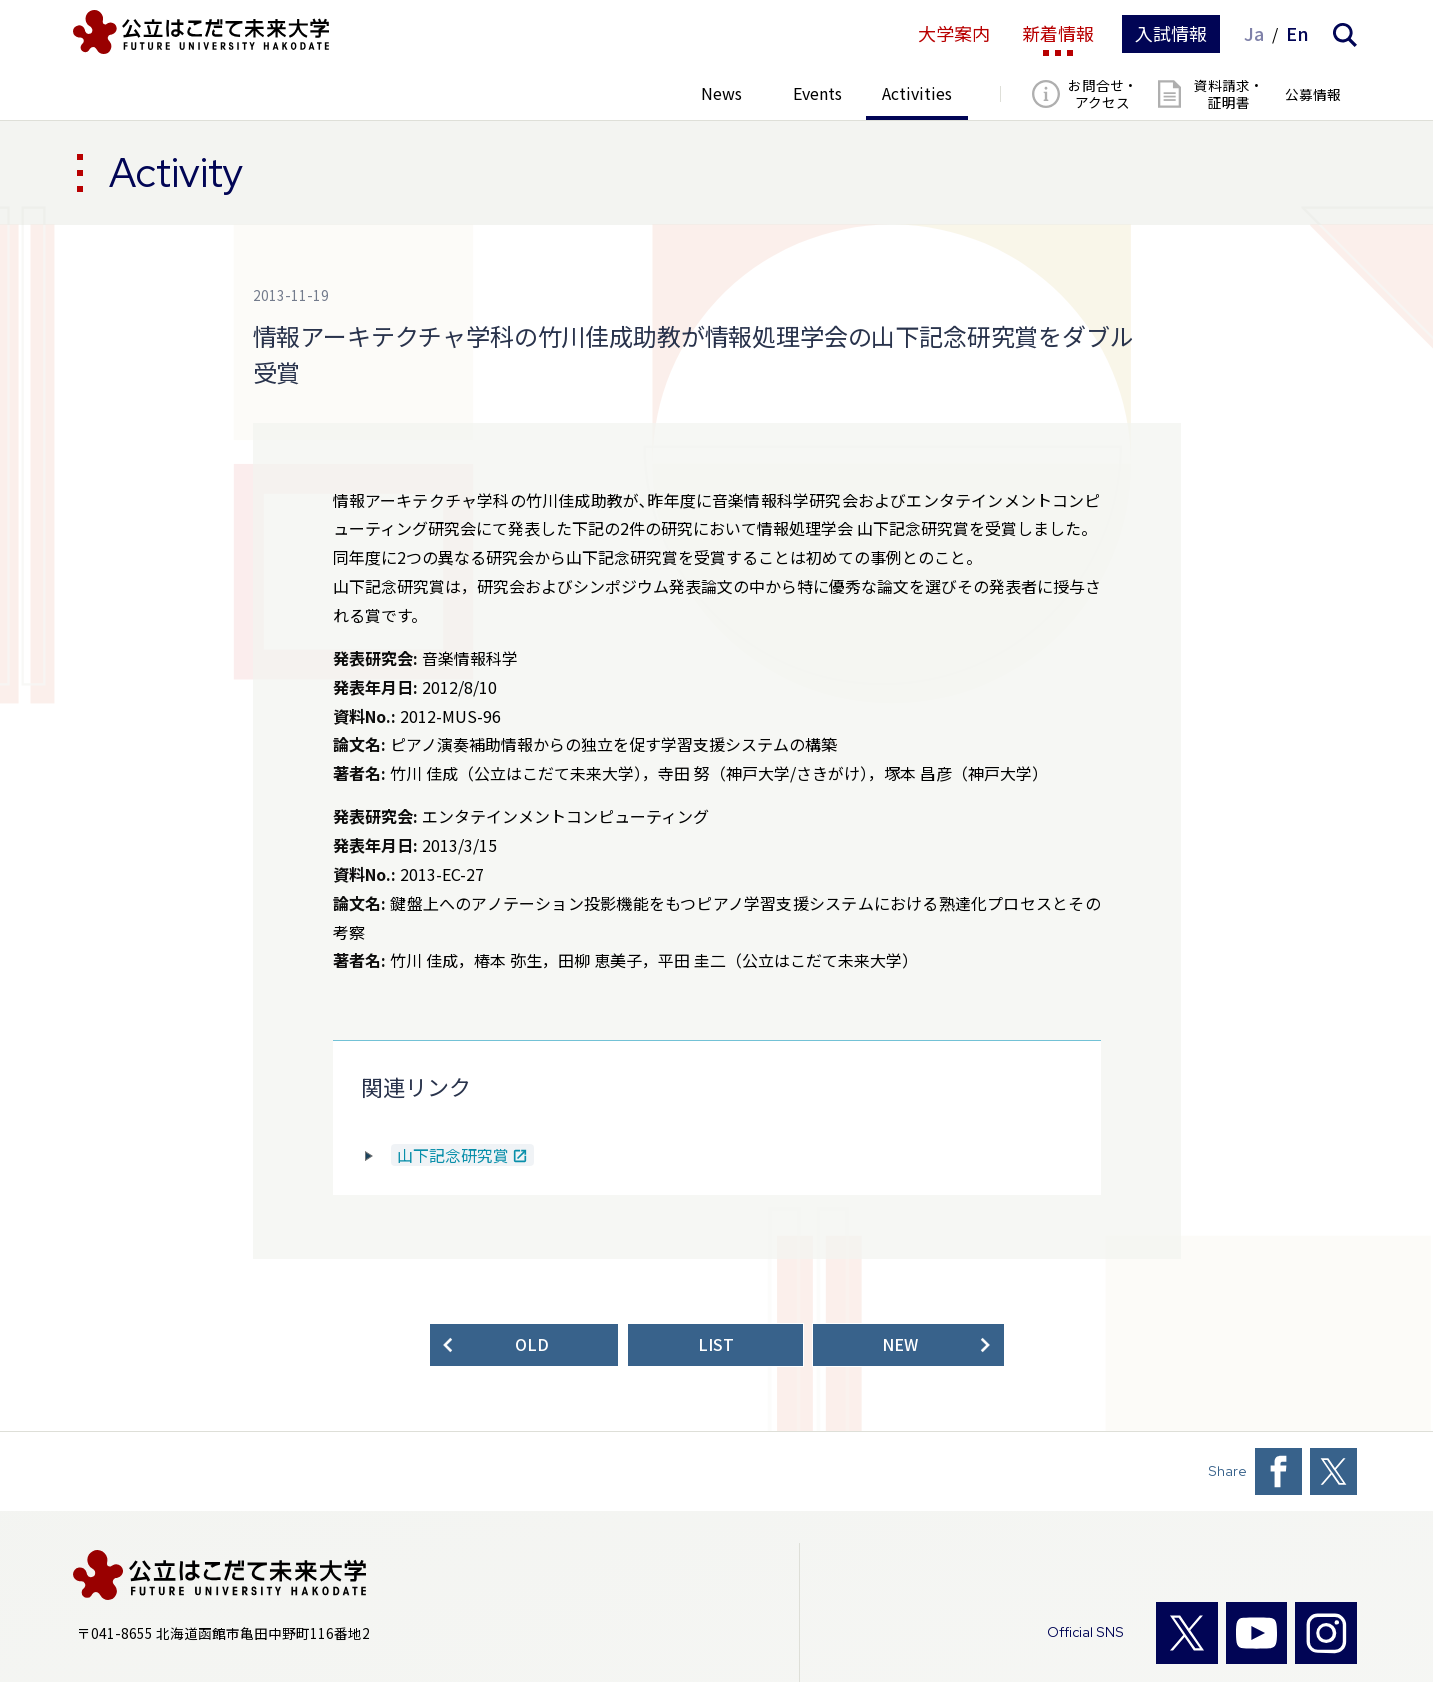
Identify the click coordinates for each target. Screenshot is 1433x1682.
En (1297, 34)
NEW (900, 1344)
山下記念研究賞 (453, 1155)
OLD (532, 1344)
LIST (716, 1344)
